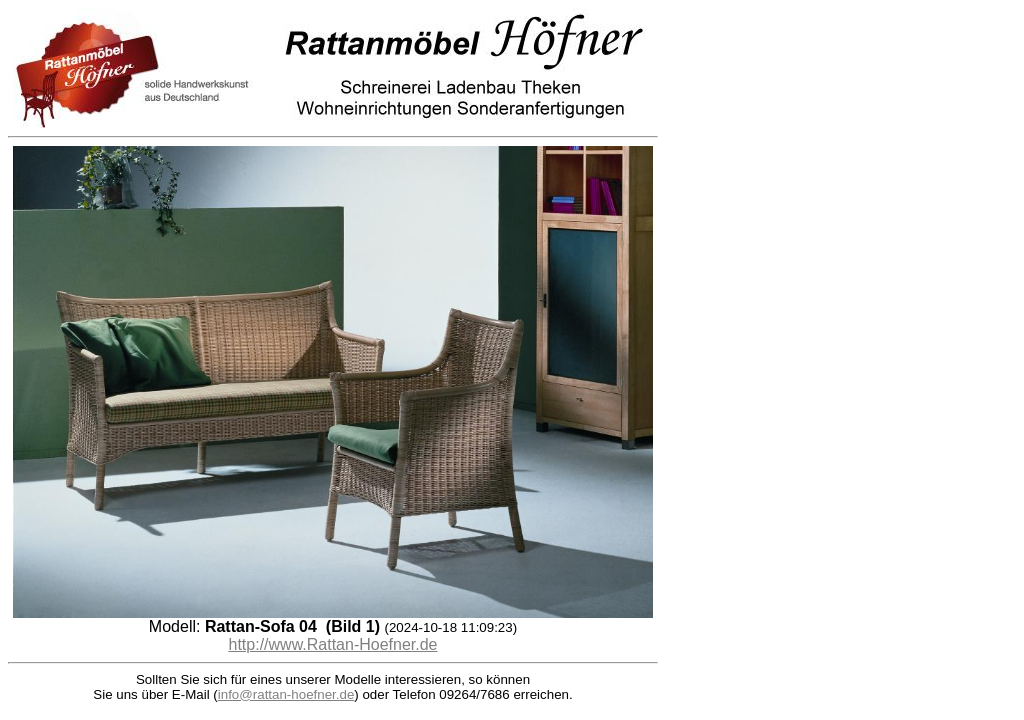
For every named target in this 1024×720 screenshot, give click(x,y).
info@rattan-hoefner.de (286, 694)
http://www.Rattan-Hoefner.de (333, 644)
